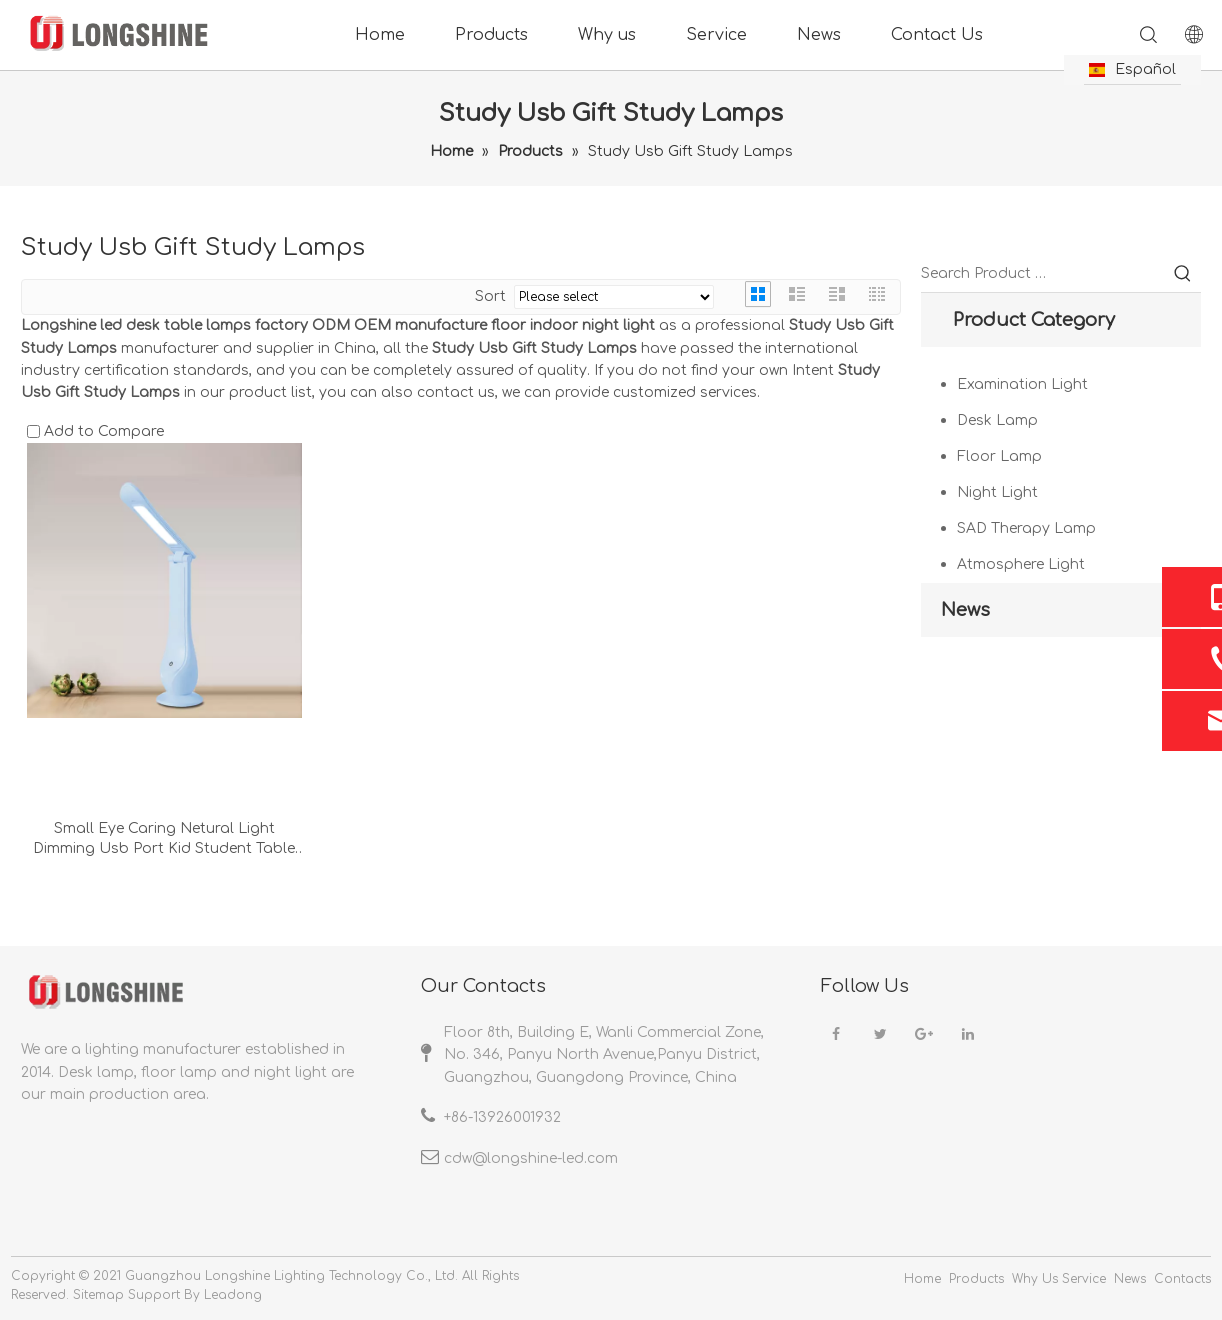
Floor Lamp (999, 456)
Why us (607, 35)
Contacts (1182, 1279)
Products (491, 35)
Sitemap (98, 1295)
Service (716, 35)
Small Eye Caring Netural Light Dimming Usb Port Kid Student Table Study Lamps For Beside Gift (164, 840)
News (819, 35)
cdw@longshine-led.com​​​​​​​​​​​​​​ (531, 1158)
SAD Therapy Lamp (1026, 528)
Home (380, 35)
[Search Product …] (1043, 274)
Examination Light (1022, 384)
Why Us (1035, 1279)
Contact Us (937, 35)
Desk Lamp (997, 420)
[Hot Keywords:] (1183, 274)
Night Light (997, 492)
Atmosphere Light (1021, 564)
